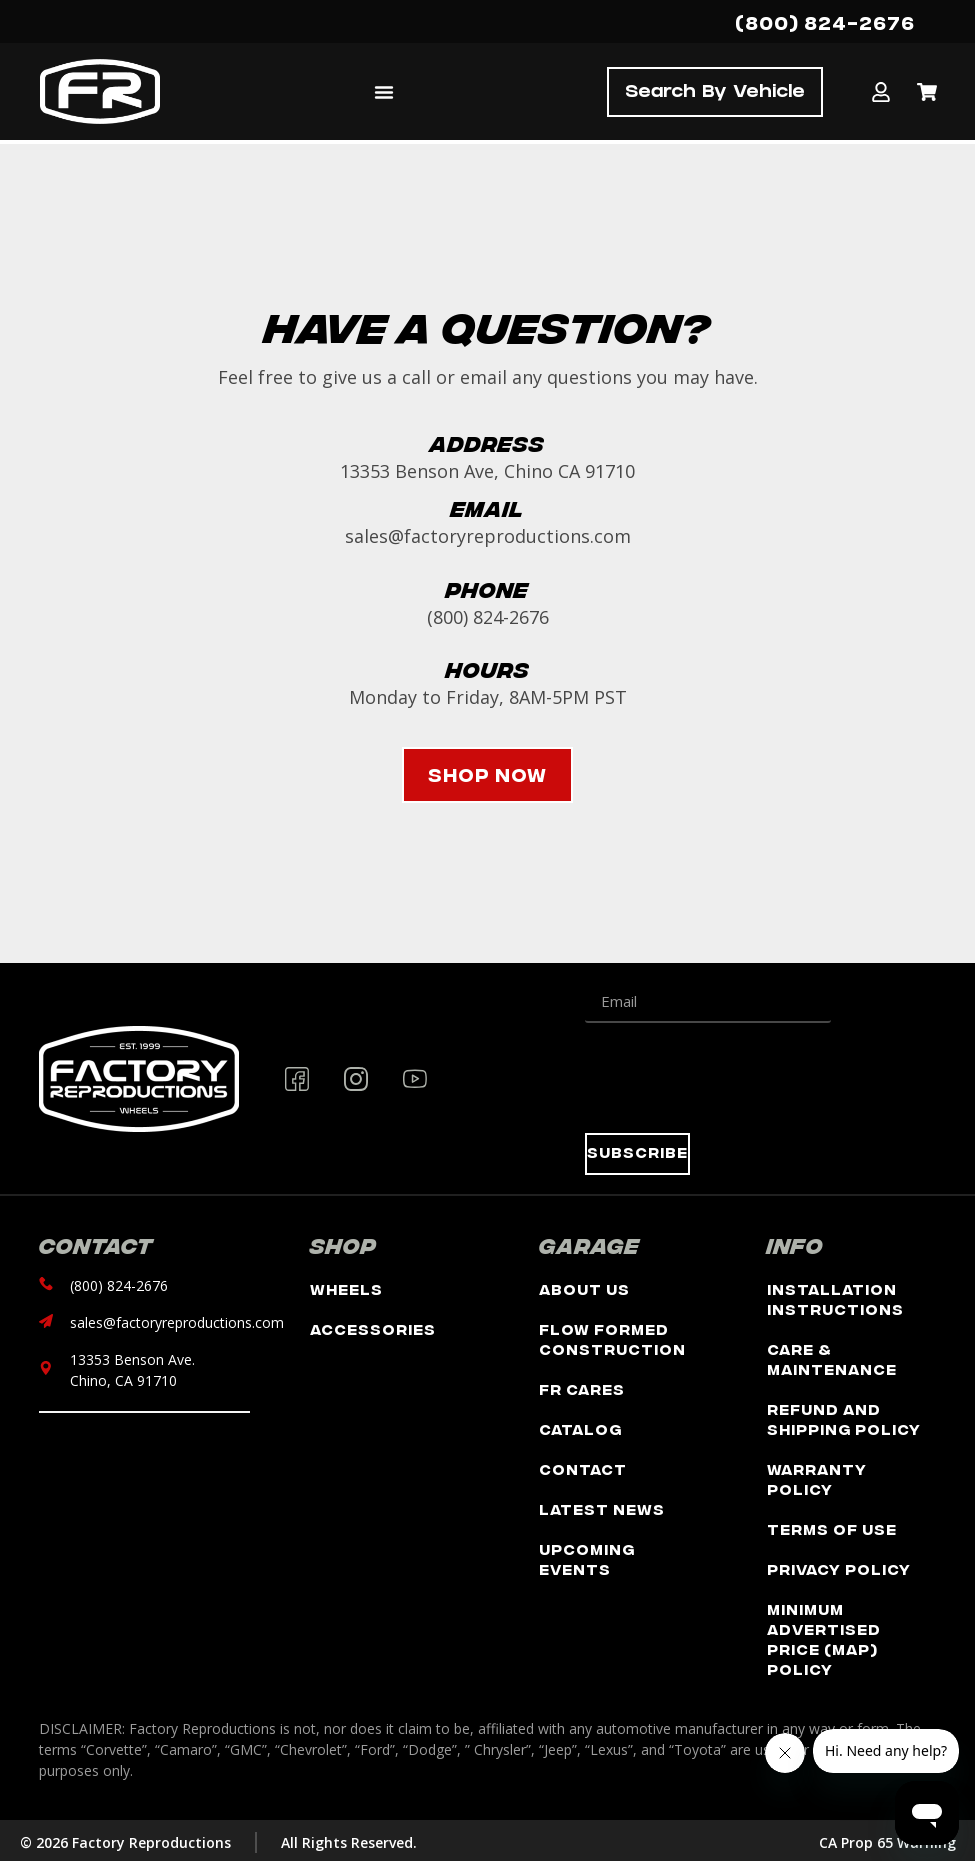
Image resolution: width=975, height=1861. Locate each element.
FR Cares (582, 1388)
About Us (584, 1288)
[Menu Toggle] (384, 92)
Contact (583, 1468)
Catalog (580, 1428)
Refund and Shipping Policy (844, 1418)
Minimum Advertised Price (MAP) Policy (824, 1638)
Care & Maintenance (832, 1358)
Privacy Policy (839, 1568)
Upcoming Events (587, 1558)
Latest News (602, 1508)
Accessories (373, 1328)
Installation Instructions (835, 1298)
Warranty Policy (817, 1478)
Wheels (346, 1288)
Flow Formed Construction (612, 1338)
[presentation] (737, 1078)
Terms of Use (832, 1528)
